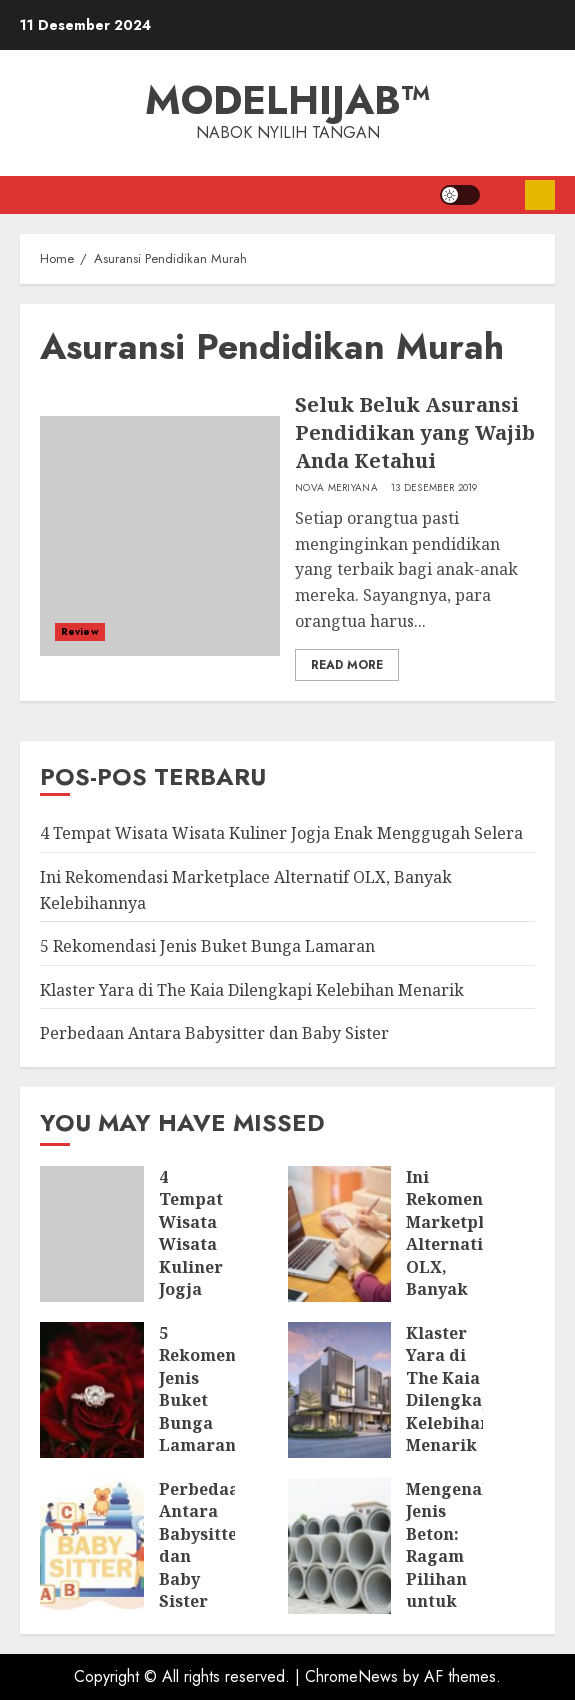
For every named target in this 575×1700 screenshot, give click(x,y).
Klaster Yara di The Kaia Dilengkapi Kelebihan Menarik (252, 990)
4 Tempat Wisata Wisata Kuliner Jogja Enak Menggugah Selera (281, 833)
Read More (347, 665)
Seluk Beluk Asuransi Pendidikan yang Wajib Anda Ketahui (415, 432)
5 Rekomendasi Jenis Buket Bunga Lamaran (207, 946)
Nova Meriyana (336, 488)
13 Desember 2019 (434, 488)
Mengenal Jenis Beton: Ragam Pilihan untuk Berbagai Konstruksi (452, 1567)
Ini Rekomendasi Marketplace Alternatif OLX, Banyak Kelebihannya (463, 1244)
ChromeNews (351, 1676)
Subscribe (540, 195)
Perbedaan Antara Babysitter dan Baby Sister (214, 1033)
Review (80, 631)
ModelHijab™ (288, 100)
